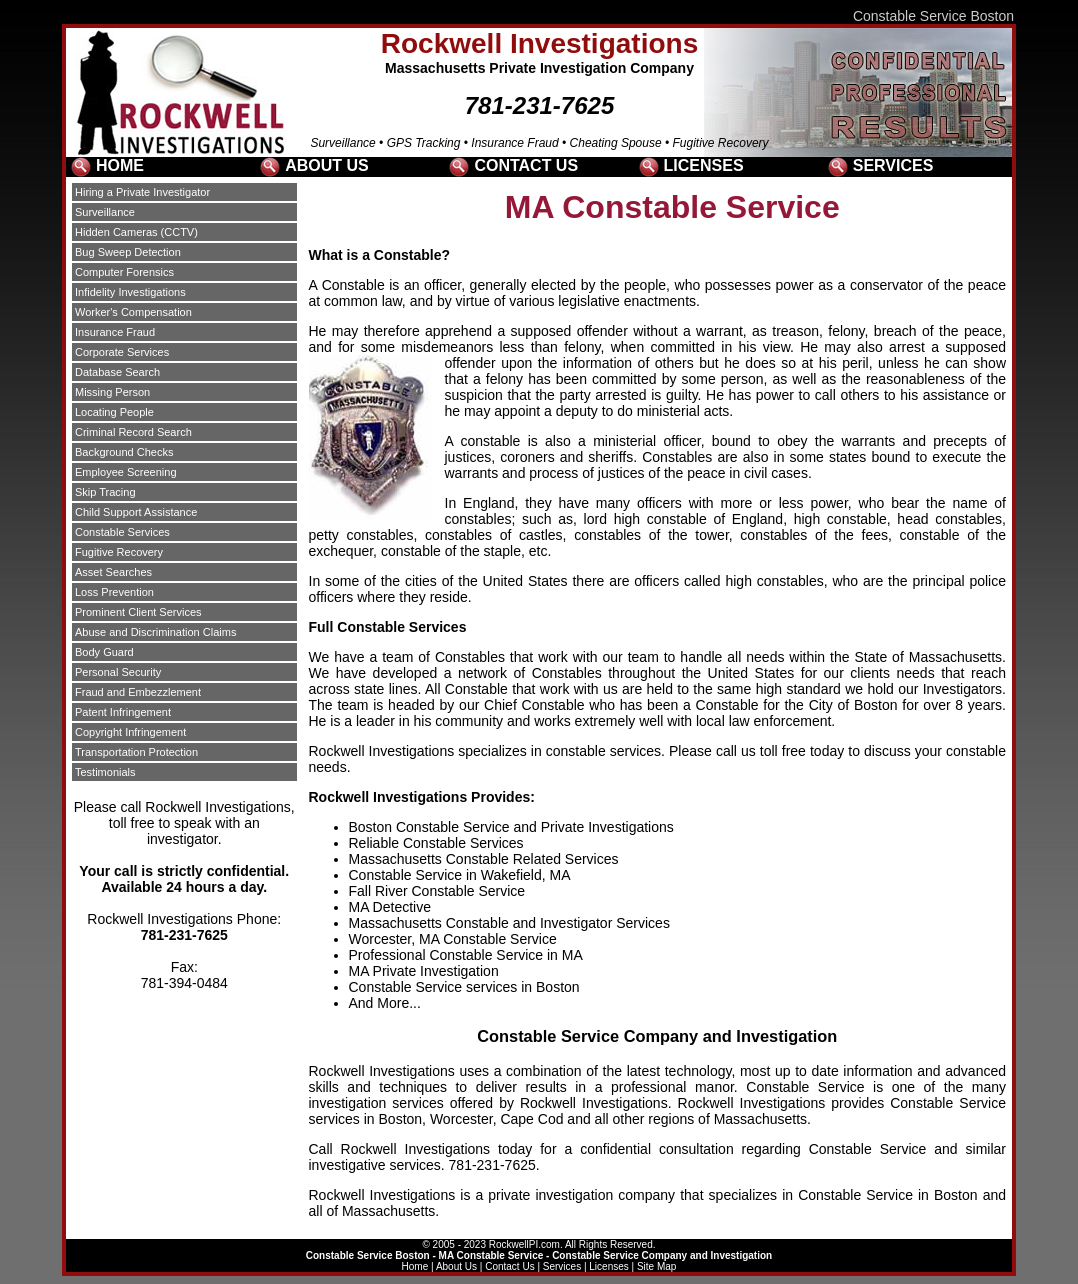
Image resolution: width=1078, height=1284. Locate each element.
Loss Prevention (114, 592)
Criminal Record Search (133, 432)
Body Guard (104, 652)
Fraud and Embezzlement (138, 692)
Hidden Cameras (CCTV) (136, 232)
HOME (120, 165)
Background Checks (124, 452)
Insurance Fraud (115, 332)
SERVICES (893, 165)
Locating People (114, 412)
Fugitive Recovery (119, 552)
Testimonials (105, 772)
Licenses (608, 1266)
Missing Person (112, 392)
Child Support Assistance (136, 512)
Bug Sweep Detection (128, 252)
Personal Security (118, 672)
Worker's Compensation (133, 312)
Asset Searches (113, 572)
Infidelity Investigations (130, 292)
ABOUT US (327, 165)
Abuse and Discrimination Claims (155, 632)
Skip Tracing (105, 492)
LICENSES (704, 165)
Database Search (117, 372)
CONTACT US (526, 165)
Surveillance (105, 212)
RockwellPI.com (524, 1244)
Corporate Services (122, 352)
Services (562, 1266)
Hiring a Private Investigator (142, 192)
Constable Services (122, 532)
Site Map (656, 1266)
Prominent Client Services (138, 612)
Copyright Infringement (130, 732)
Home (415, 1266)
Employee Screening (126, 472)
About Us (456, 1266)
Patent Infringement (123, 712)
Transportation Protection (136, 752)
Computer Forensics (124, 272)
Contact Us (509, 1266)
